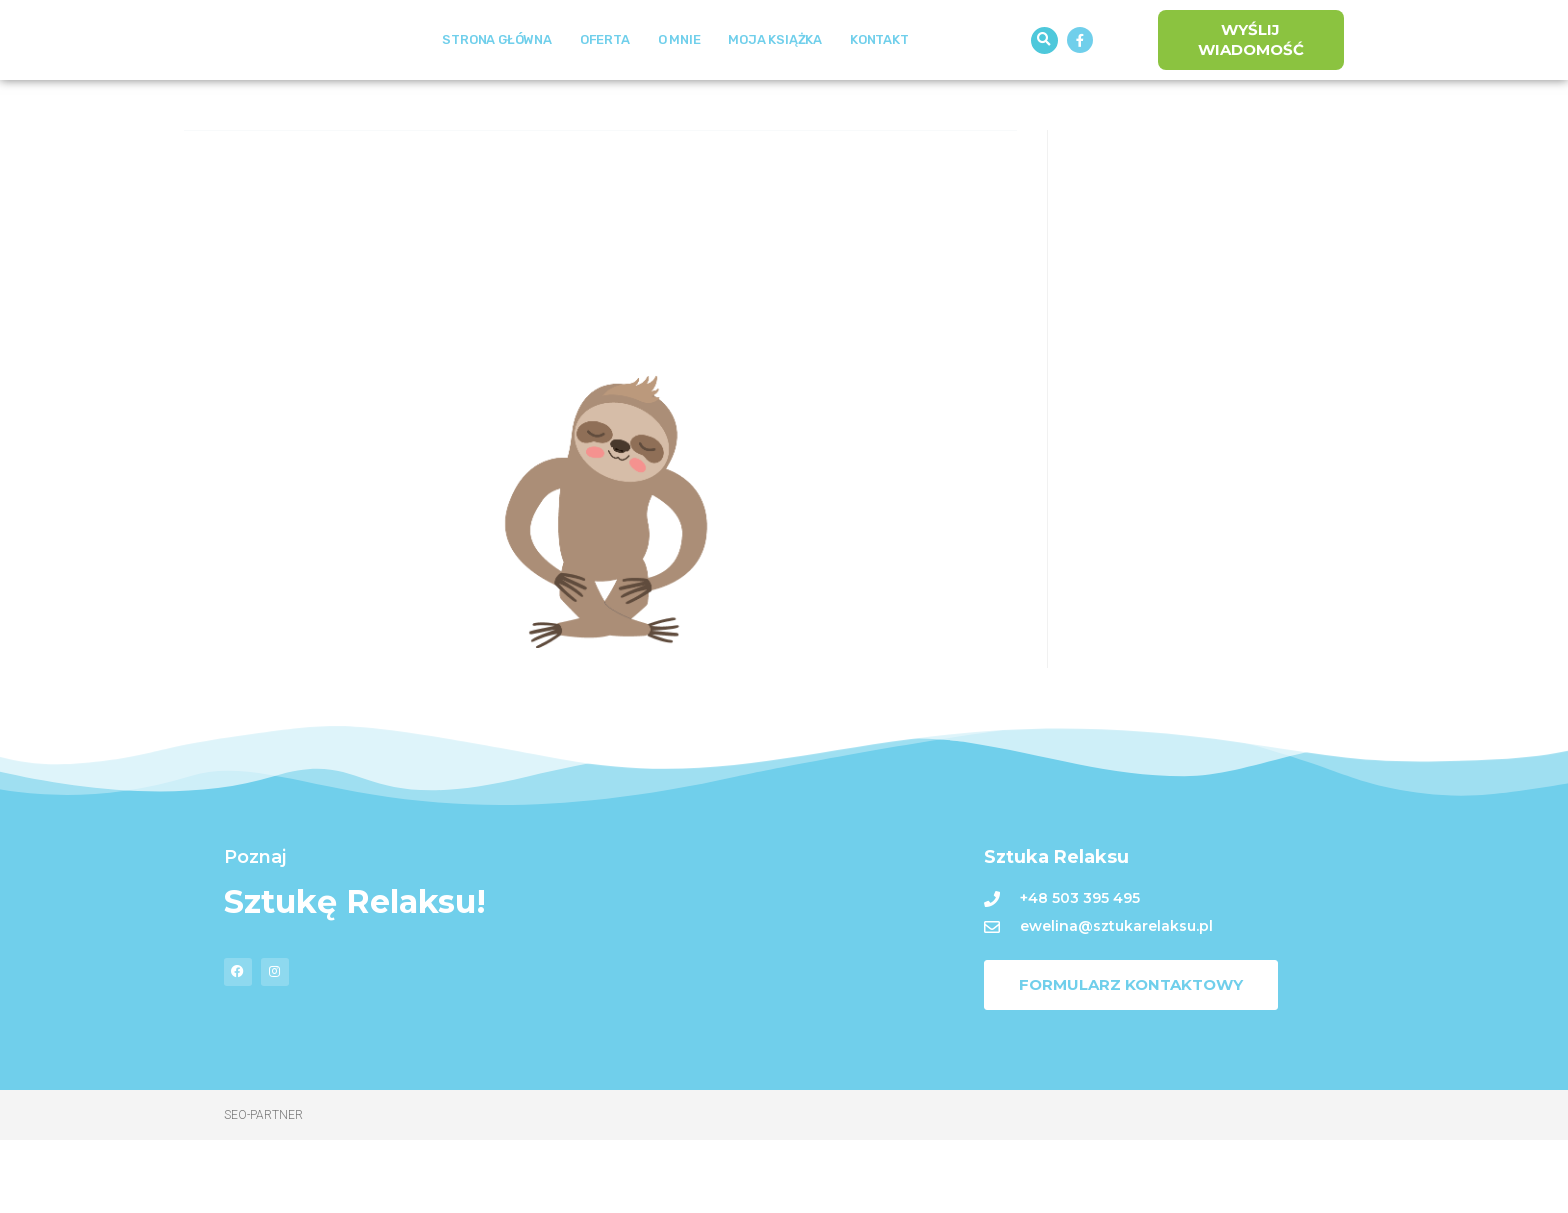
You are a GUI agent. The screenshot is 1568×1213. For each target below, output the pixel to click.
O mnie (679, 76)
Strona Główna (496, 76)
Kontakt (879, 76)
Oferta (605, 76)
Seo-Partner (263, 1188)
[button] (1044, 76)
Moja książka (775, 76)
